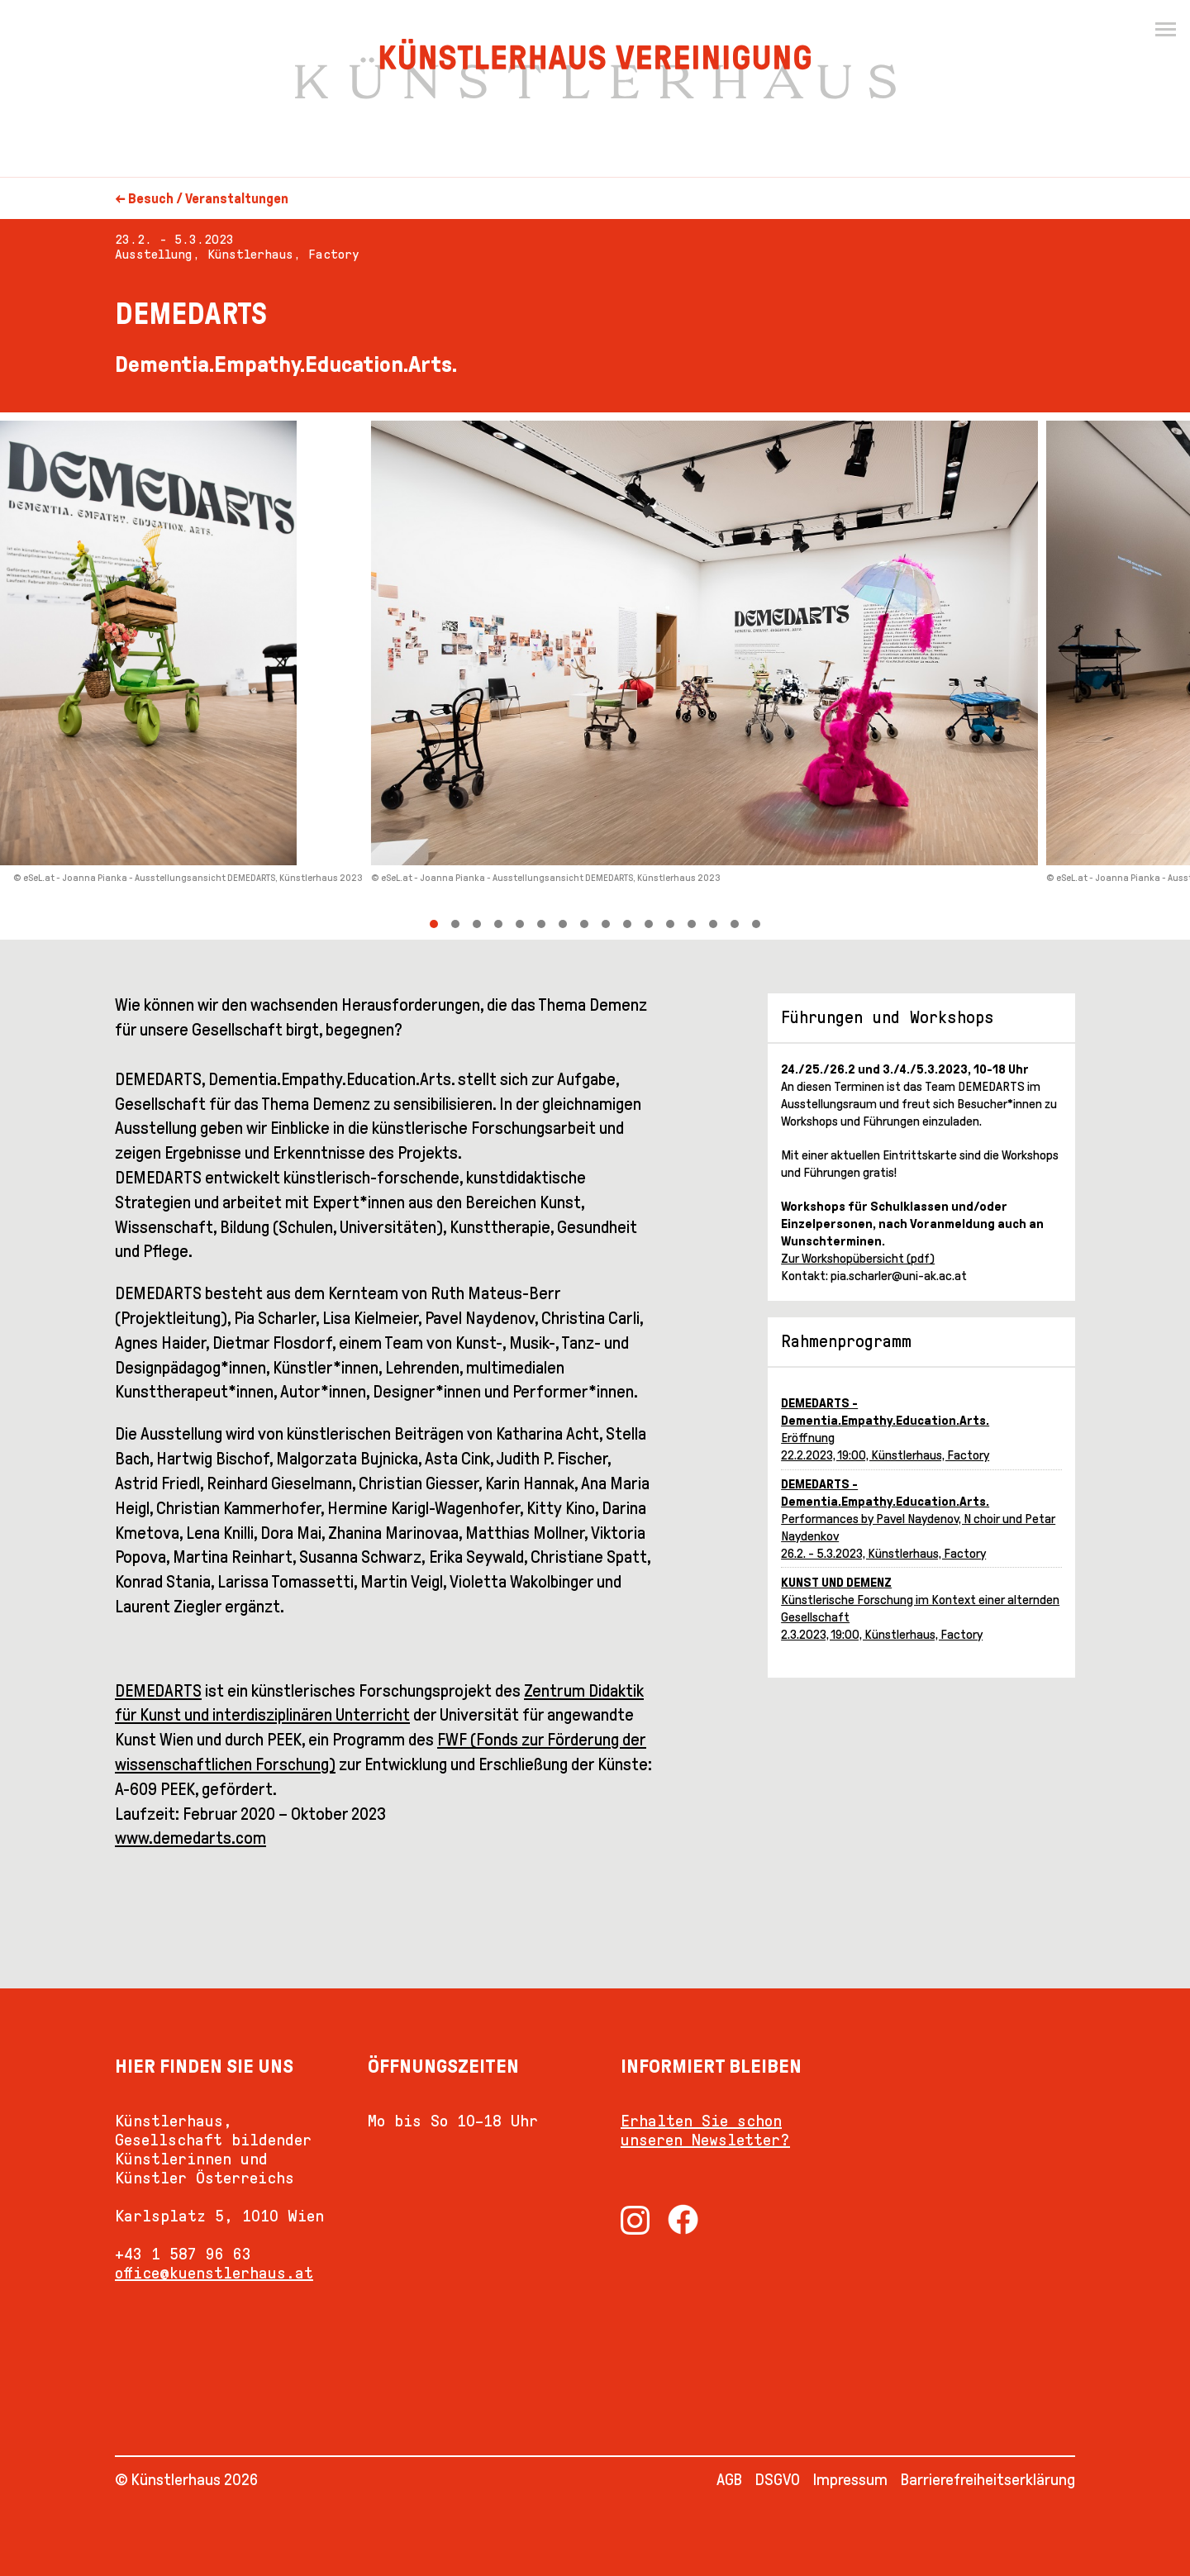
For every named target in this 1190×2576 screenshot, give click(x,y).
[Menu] (1165, 29)
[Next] (892, 676)
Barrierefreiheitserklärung (988, 2479)
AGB (729, 2479)
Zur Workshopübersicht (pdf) (858, 1258)
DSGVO (777, 2479)
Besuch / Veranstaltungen (208, 199)
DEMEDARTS (158, 1691)
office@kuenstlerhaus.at (214, 2273)
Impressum (850, 2479)
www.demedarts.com (190, 1838)
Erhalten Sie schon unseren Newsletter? (705, 2130)
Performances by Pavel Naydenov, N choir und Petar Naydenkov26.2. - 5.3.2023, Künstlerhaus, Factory (918, 1518)
